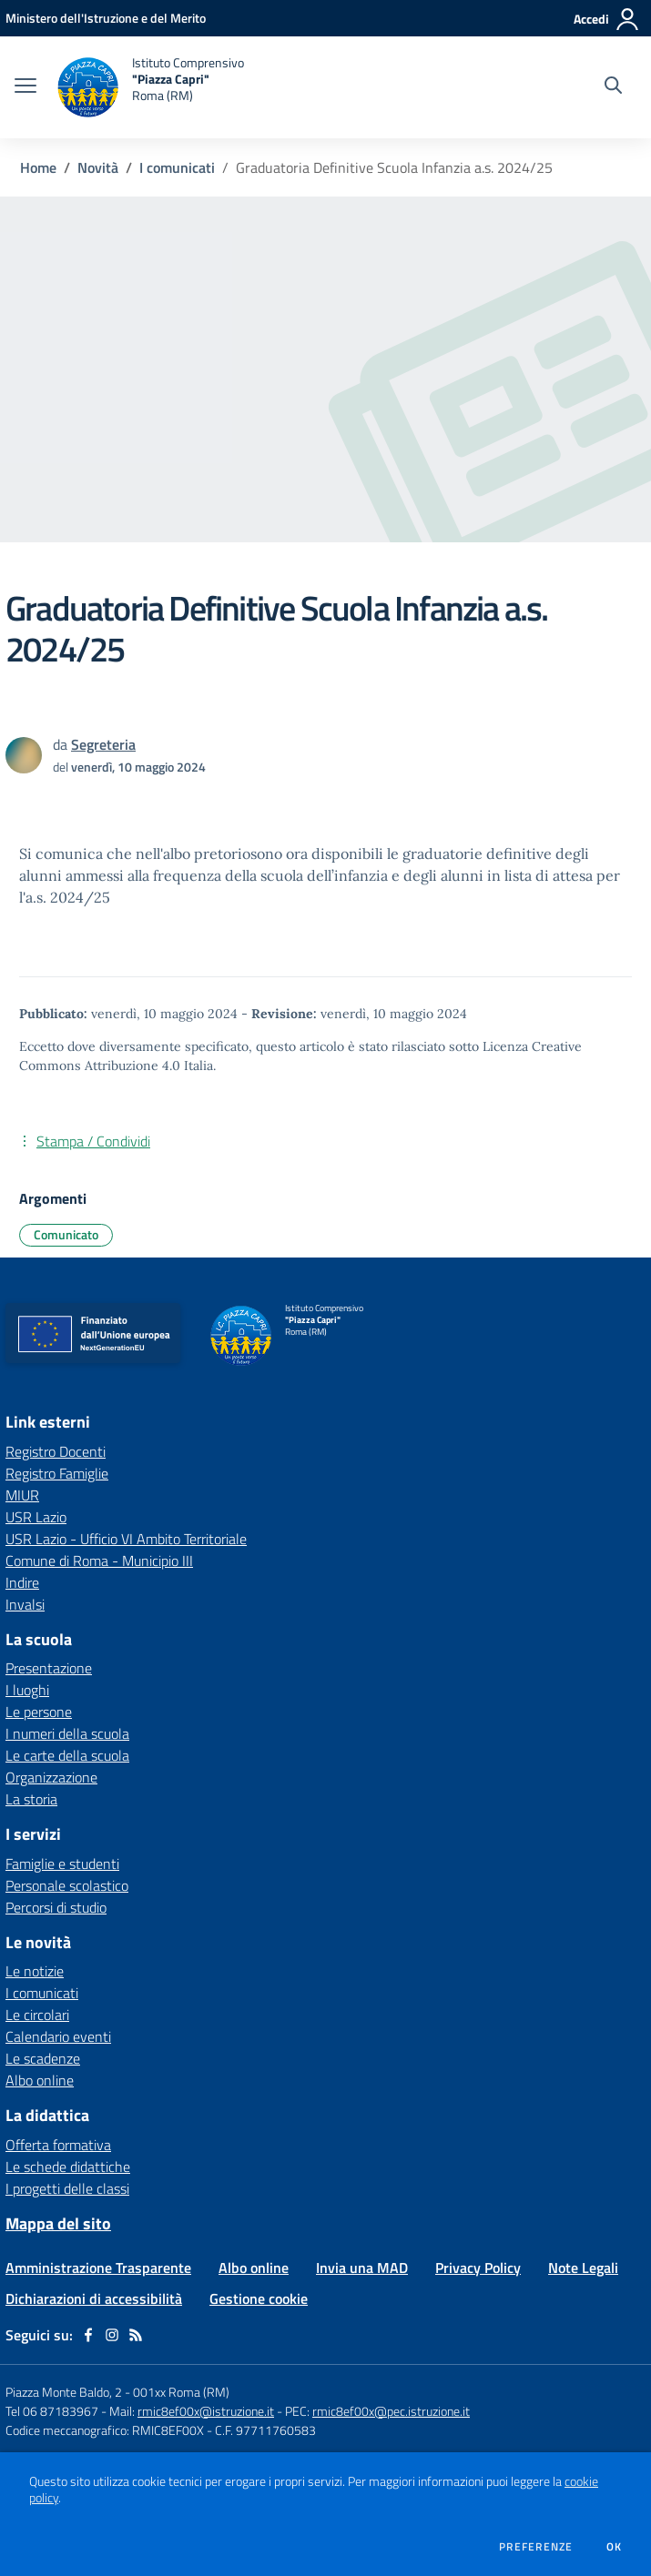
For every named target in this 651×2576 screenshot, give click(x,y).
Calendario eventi (58, 2036)
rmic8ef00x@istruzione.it (205, 2410)
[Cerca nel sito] (613, 87)
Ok (614, 2546)
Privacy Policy (478, 2267)
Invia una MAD (362, 2267)
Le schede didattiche (67, 2166)
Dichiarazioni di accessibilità (93, 2298)
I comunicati (177, 167)
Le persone (38, 1711)
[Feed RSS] (135, 2335)
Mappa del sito (58, 2223)
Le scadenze (42, 2058)
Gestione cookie (258, 2298)
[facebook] (88, 2335)
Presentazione (48, 1668)
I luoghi (27, 1690)
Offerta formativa (58, 2145)
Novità (97, 167)
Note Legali (583, 2267)
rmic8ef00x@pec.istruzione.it (391, 2410)
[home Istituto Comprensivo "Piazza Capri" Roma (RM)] (149, 87)
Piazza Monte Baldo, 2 (63, 2391)
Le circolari (37, 2014)
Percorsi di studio (56, 1907)
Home (38, 167)
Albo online (39, 2080)
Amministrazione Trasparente (98, 2267)
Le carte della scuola (67, 1755)
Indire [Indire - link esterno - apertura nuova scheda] (22, 1582)
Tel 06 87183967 (53, 2410)
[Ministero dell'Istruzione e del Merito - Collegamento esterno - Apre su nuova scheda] (105, 17)
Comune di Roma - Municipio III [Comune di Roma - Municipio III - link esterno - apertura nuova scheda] (99, 1560)
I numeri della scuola (67, 1733)
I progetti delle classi (67, 2188)
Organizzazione (51, 1777)
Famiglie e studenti (62, 1863)
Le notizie (34, 1971)
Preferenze (536, 2546)
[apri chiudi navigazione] (25, 87)
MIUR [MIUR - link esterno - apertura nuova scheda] (22, 1495)
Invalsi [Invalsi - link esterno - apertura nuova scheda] (25, 1604)
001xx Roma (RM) (181, 2391)
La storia (31, 1799)
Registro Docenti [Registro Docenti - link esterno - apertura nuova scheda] (55, 1451)
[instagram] (112, 2335)
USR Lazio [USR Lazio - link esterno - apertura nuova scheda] (35, 1517)
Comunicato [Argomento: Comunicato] (66, 1234)
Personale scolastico (66, 1885)
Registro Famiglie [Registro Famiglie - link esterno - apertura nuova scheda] (56, 1473)
